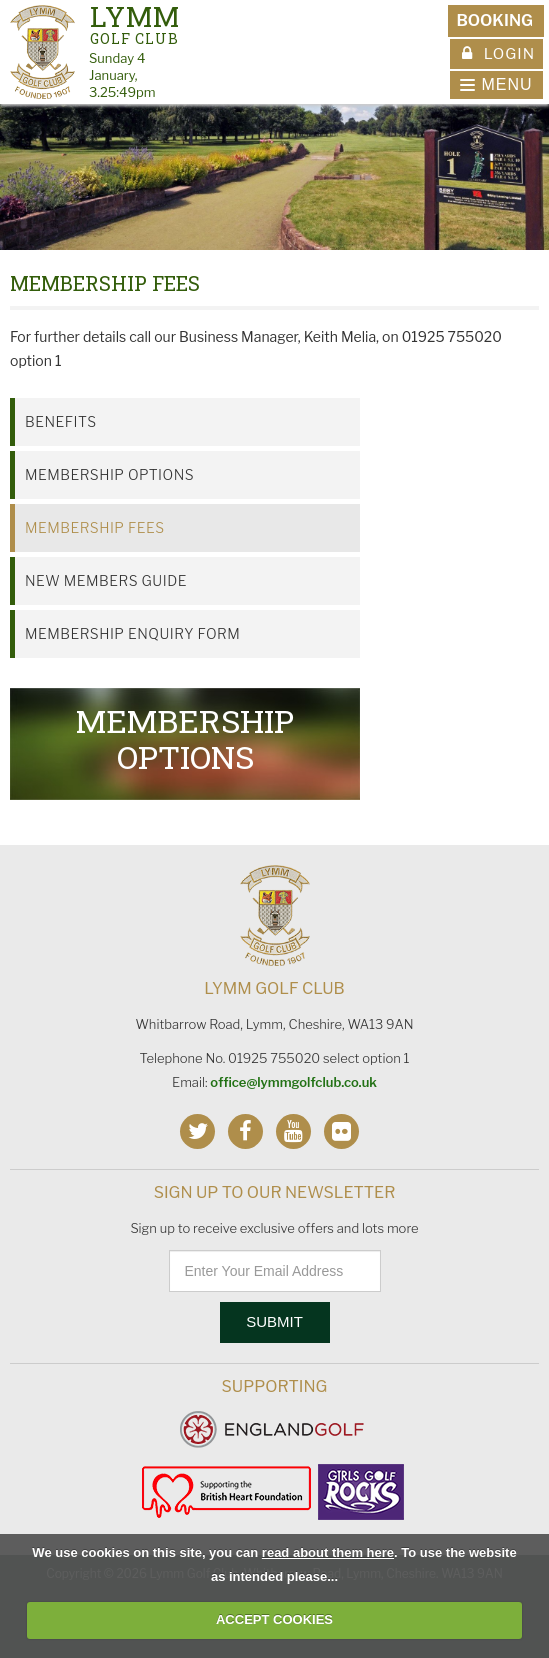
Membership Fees (95, 527)
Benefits (61, 421)
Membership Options (109, 474)
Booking (494, 20)
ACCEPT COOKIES (274, 1619)
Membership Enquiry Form (132, 633)
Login (498, 54)
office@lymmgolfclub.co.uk (293, 1082)
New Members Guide (106, 580)
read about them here (328, 1552)
